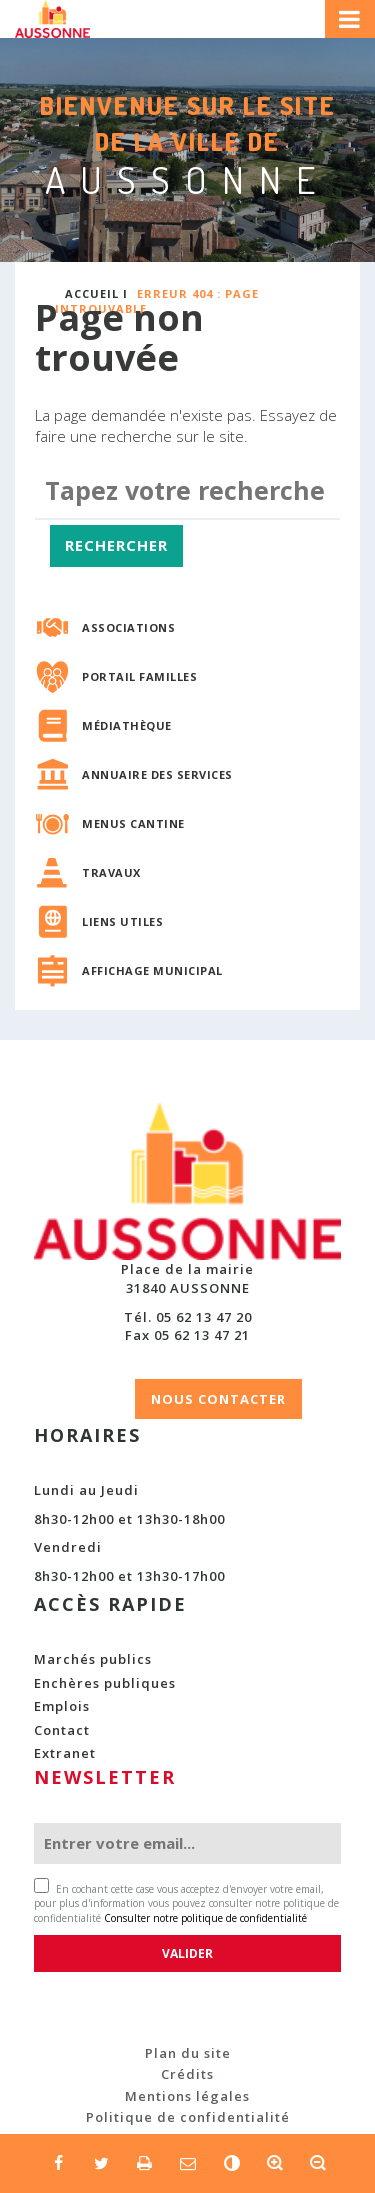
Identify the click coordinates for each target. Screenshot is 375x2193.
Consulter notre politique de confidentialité (205, 1918)
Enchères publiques (105, 1683)
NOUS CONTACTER (218, 1399)
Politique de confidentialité (188, 2117)
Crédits (187, 2074)
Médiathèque (127, 725)
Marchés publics (93, 1659)
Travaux (111, 872)
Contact (62, 1730)
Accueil (92, 293)
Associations (128, 627)
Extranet (65, 1753)
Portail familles (139, 676)
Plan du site (188, 2053)
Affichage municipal (152, 970)
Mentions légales (187, 2096)
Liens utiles (122, 921)
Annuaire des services (157, 774)
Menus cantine (133, 823)
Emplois (62, 1706)
